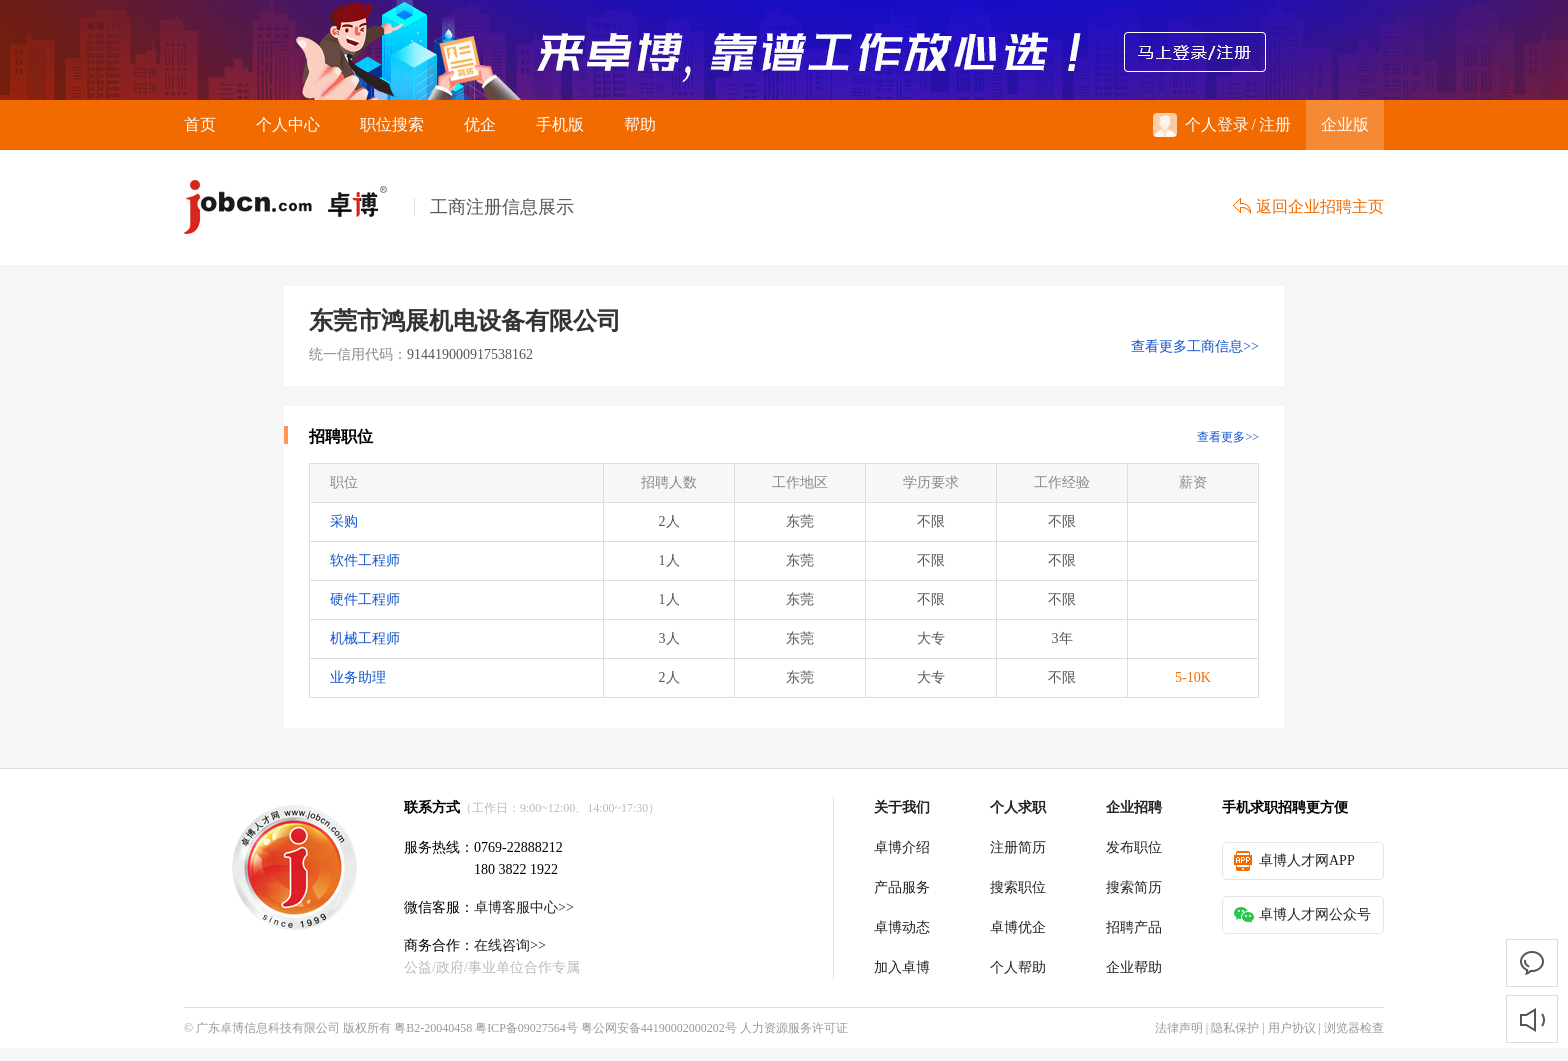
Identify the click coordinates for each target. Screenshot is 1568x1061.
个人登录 (1201, 125)
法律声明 (1179, 1028)
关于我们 (902, 807)
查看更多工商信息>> (1195, 346)
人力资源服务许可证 (794, 1028)
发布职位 (1134, 847)
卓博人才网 (299, 207)
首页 (200, 124)
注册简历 (1018, 847)
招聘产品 (1134, 927)
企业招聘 (1134, 807)
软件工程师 (365, 560)
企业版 (1345, 124)
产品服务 (902, 887)
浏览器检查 (1354, 1028)
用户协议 (1292, 1028)
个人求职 (1018, 807)
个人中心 (288, 124)
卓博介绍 (902, 847)
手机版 (560, 124)
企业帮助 (1134, 967)
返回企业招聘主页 (1308, 206)
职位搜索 (392, 124)
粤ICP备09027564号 (526, 1028)
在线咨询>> (510, 945)
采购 (344, 521)
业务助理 (358, 677)
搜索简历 (1134, 887)
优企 (480, 124)
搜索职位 (1018, 887)
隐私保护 (1235, 1028)
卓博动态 (902, 927)
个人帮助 (1018, 967)
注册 (1275, 124)
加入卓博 (902, 967)
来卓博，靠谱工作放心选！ (784, 50)
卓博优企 (1018, 927)
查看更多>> (1228, 437)
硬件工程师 (365, 599)
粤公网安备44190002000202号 (659, 1028)
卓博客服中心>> (524, 907)
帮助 (640, 124)
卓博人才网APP (1294, 861)
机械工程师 (365, 638)
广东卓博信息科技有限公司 (268, 1028)
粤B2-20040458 (433, 1028)
